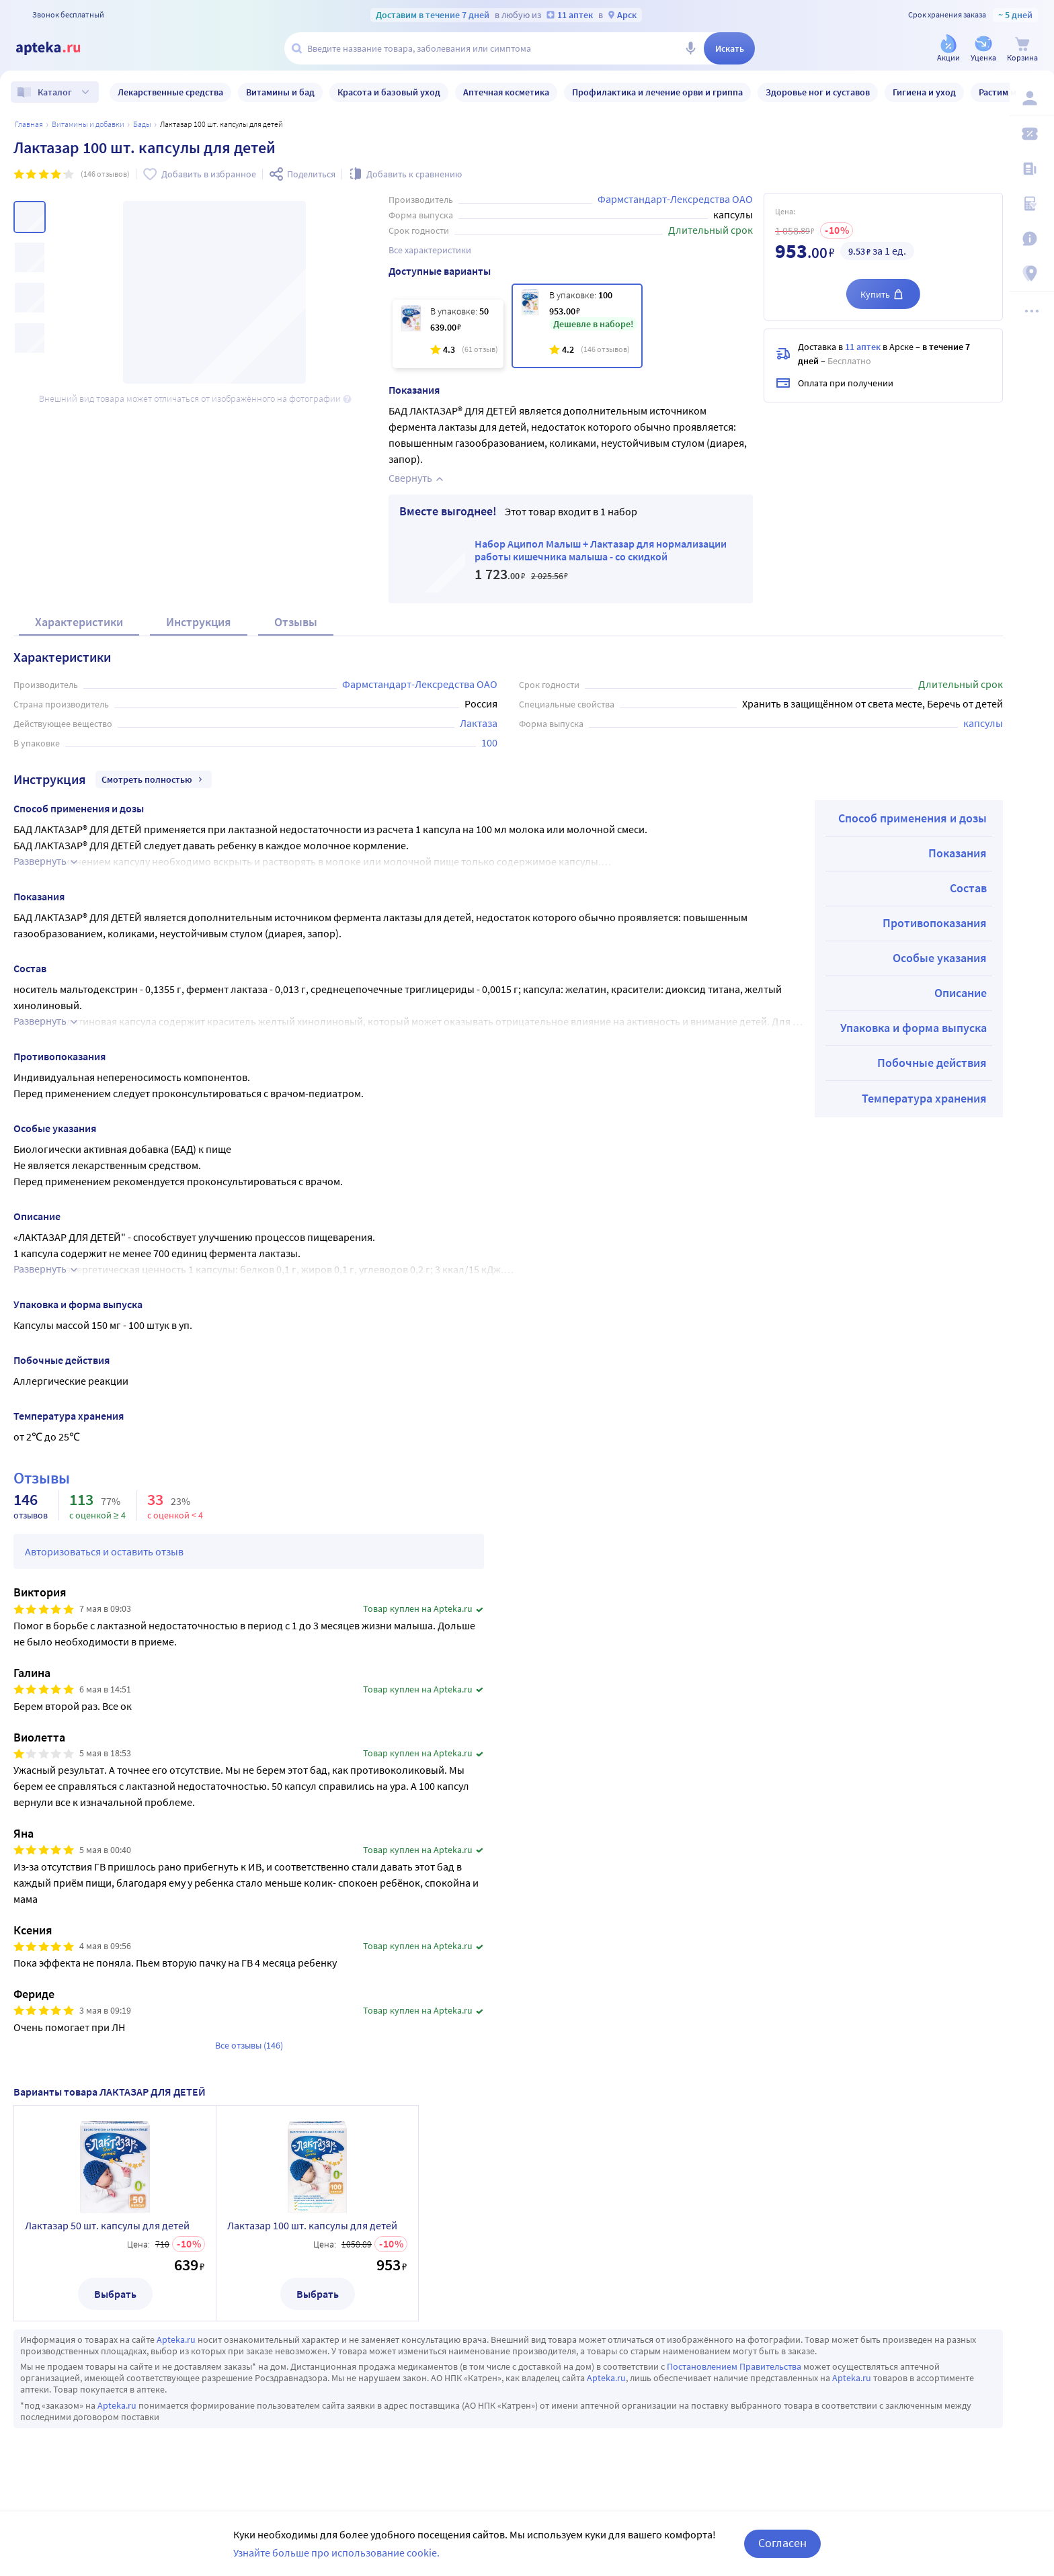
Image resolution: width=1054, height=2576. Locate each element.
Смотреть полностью (154, 779)
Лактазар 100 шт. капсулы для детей (312, 2225)
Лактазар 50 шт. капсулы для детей (107, 2225)
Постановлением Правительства (734, 2366)
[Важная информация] (1035, 239)
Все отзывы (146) (249, 2045)
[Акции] (948, 49)
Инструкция (198, 622)
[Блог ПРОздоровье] (1035, 169)
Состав (968, 888)
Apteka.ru (176, 2339)
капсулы (983, 723)
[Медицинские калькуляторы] (1035, 204)
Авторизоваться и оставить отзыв (104, 1551)
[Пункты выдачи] (1035, 274)
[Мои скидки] (1035, 134)
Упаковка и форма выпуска (913, 1027)
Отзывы (295, 622)
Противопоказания (935, 923)
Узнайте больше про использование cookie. (336, 2552)
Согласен (782, 2542)
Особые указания (940, 957)
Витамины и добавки (88, 124)
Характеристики (79, 622)
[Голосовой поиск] (690, 48)
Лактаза (478, 723)
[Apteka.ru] (59, 48)
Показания (957, 853)
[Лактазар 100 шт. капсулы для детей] (577, 326)
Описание (960, 992)
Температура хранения (924, 1098)
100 (489, 742)
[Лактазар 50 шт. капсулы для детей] (448, 334)
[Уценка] (983, 49)
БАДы (142, 124)
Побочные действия (932, 1062)
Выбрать (115, 2294)
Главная (29, 124)
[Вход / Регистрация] (1035, 98)
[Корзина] (1022, 49)
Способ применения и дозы (912, 818)
